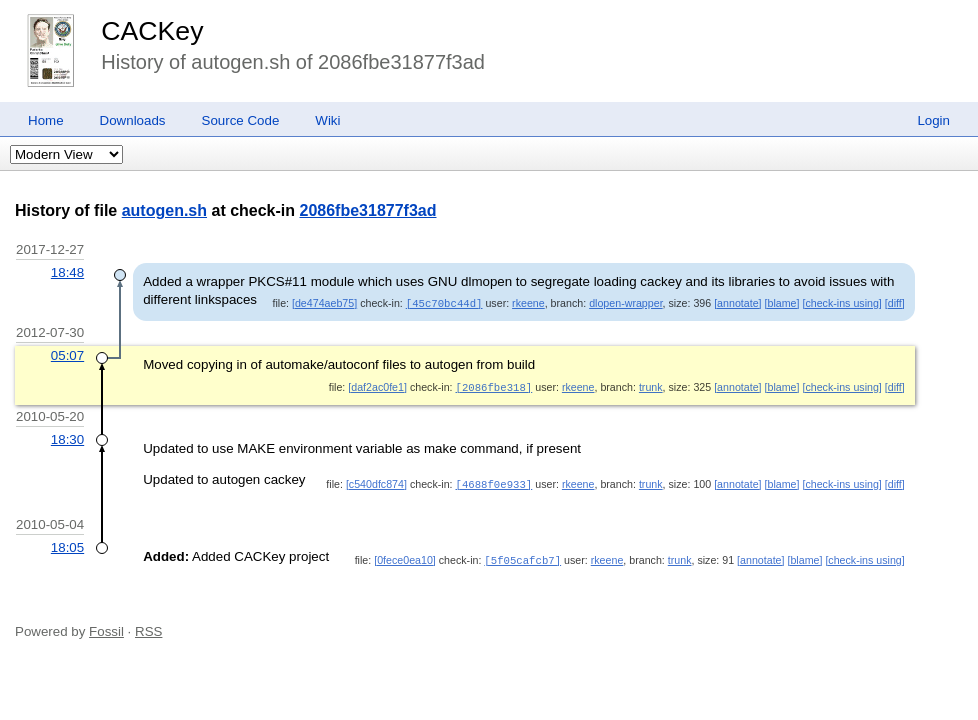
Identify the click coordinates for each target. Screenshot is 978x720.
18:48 (67, 272)
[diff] (895, 303)
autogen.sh (164, 210)
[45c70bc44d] (444, 303)
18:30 (67, 437)
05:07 (67, 354)
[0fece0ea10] (405, 558)
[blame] (782, 303)
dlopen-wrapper (625, 303)
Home (46, 120)
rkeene (528, 303)
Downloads (133, 120)
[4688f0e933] (494, 482)
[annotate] (737, 303)
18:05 (67, 545)
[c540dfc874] (376, 482)
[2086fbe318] (494, 386)
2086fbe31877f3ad (368, 210)
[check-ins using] (841, 303)
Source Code (241, 120)
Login (933, 120)
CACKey (152, 31)
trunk (651, 386)
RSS (148, 628)
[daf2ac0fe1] (377, 386)
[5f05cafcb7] (522, 558)
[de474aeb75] (324, 303)
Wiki (327, 120)
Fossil (106, 628)
